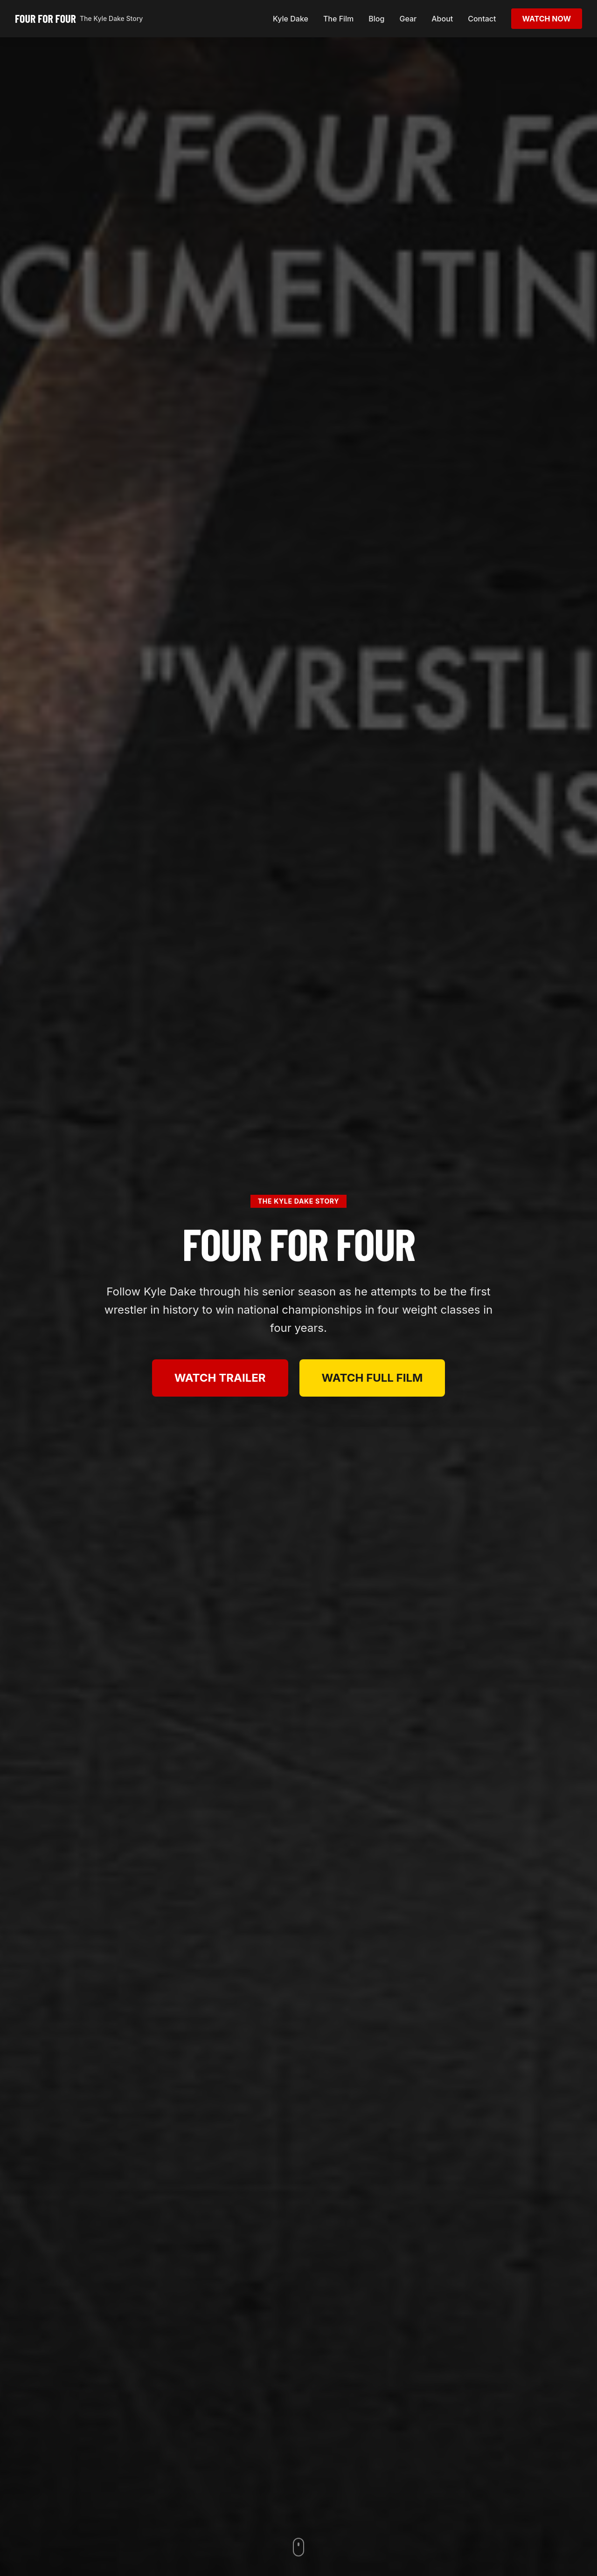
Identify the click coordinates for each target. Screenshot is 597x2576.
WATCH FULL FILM (372, 1377)
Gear (408, 18)
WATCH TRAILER (220, 1377)
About (442, 18)
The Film (338, 18)
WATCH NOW (546, 18)
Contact (482, 18)
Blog (376, 18)
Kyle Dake (290, 18)
